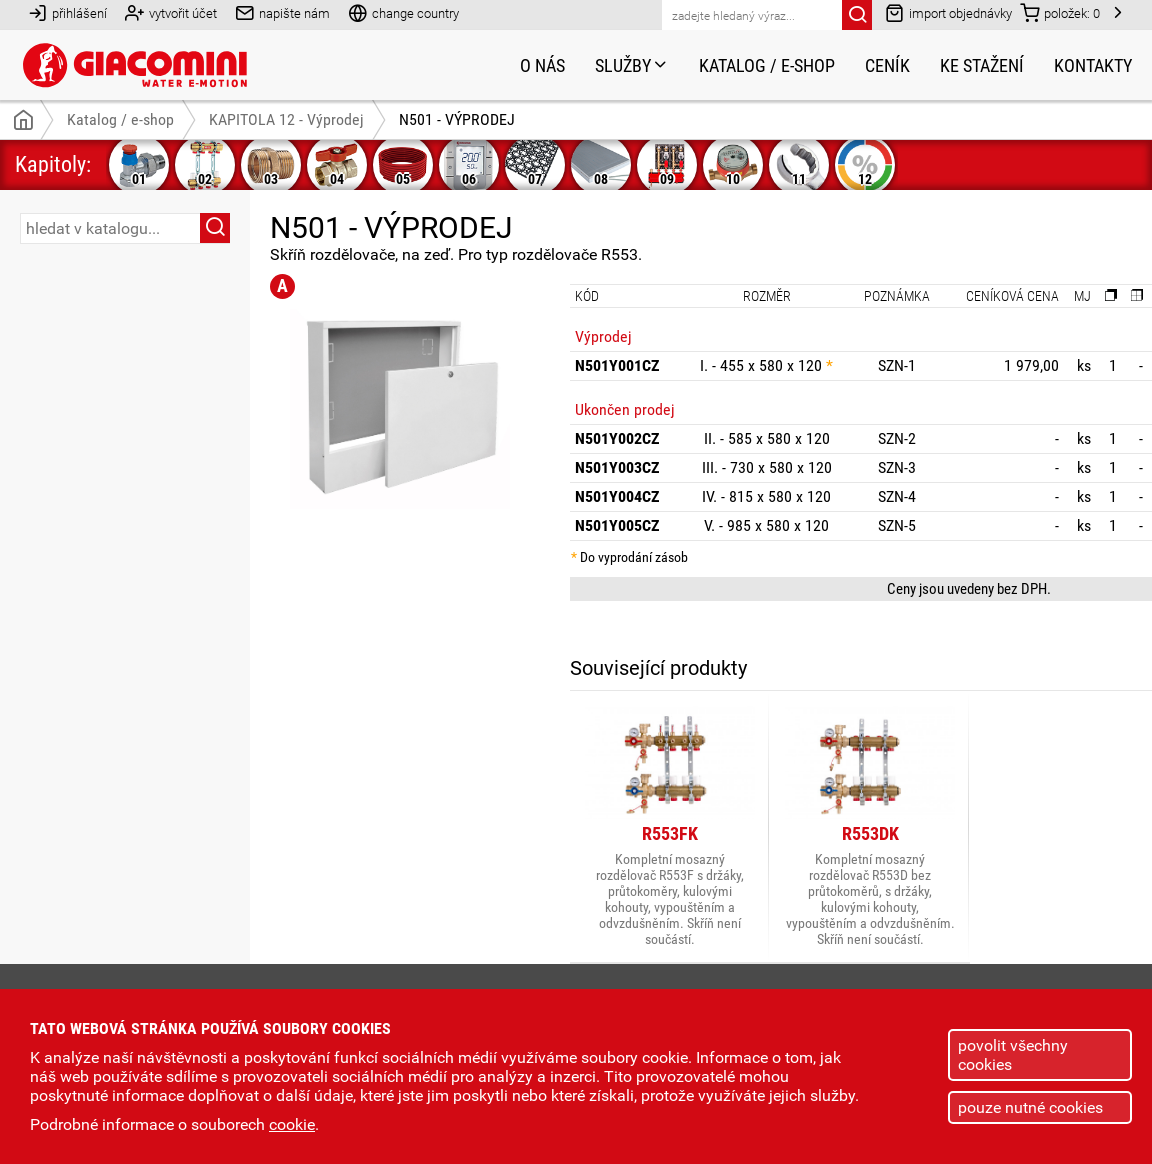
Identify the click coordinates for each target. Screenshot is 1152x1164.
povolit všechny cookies (1013, 1055)
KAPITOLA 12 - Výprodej (286, 119)
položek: (1060, 12)
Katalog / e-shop (767, 65)
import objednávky (948, 12)
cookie (292, 1124)
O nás (542, 65)
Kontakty (1093, 65)
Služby (632, 65)
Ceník (887, 65)
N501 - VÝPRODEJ (457, 119)
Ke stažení (982, 65)
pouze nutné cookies (1030, 1107)
